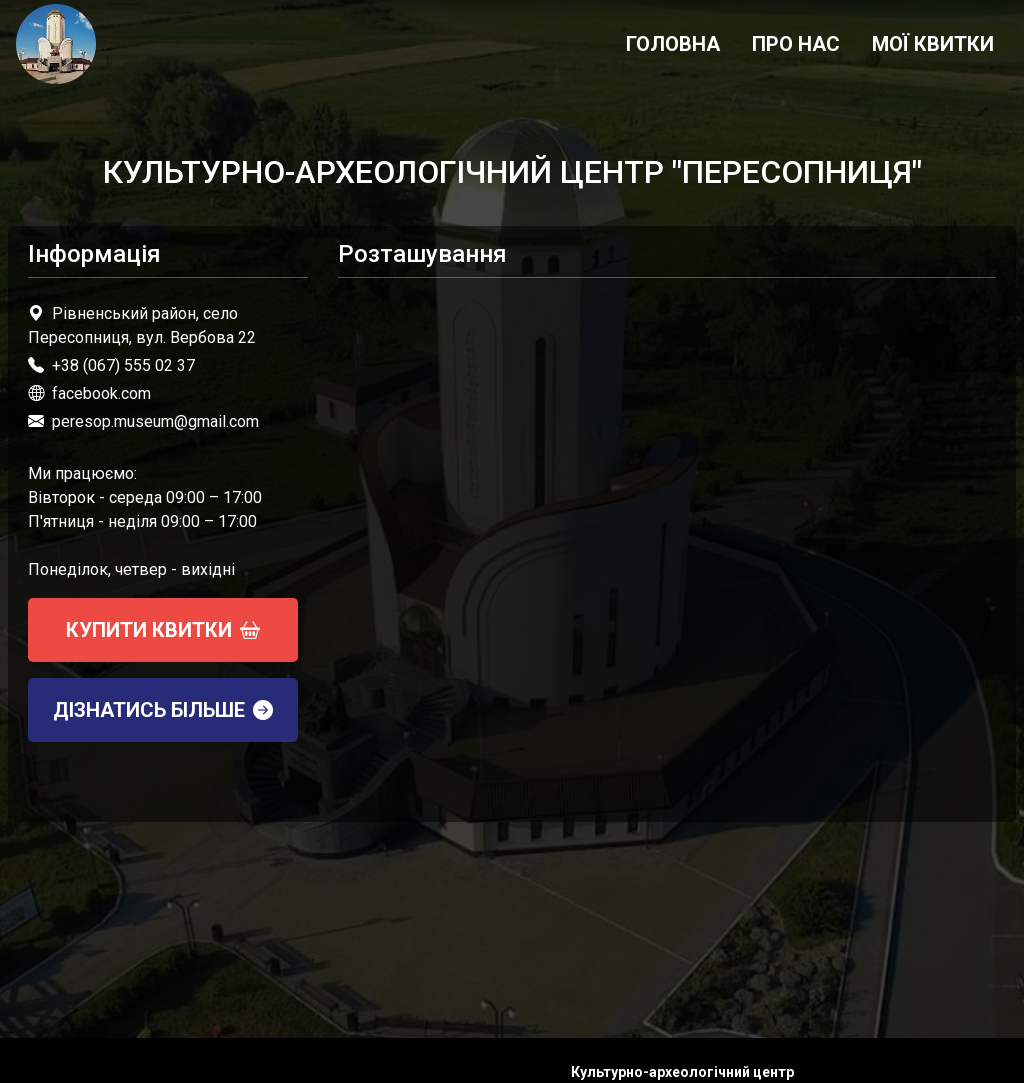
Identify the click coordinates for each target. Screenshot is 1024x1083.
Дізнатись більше (163, 710)
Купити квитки (163, 630)
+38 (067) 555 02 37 (123, 365)
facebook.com (89, 393)
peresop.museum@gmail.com (155, 421)
